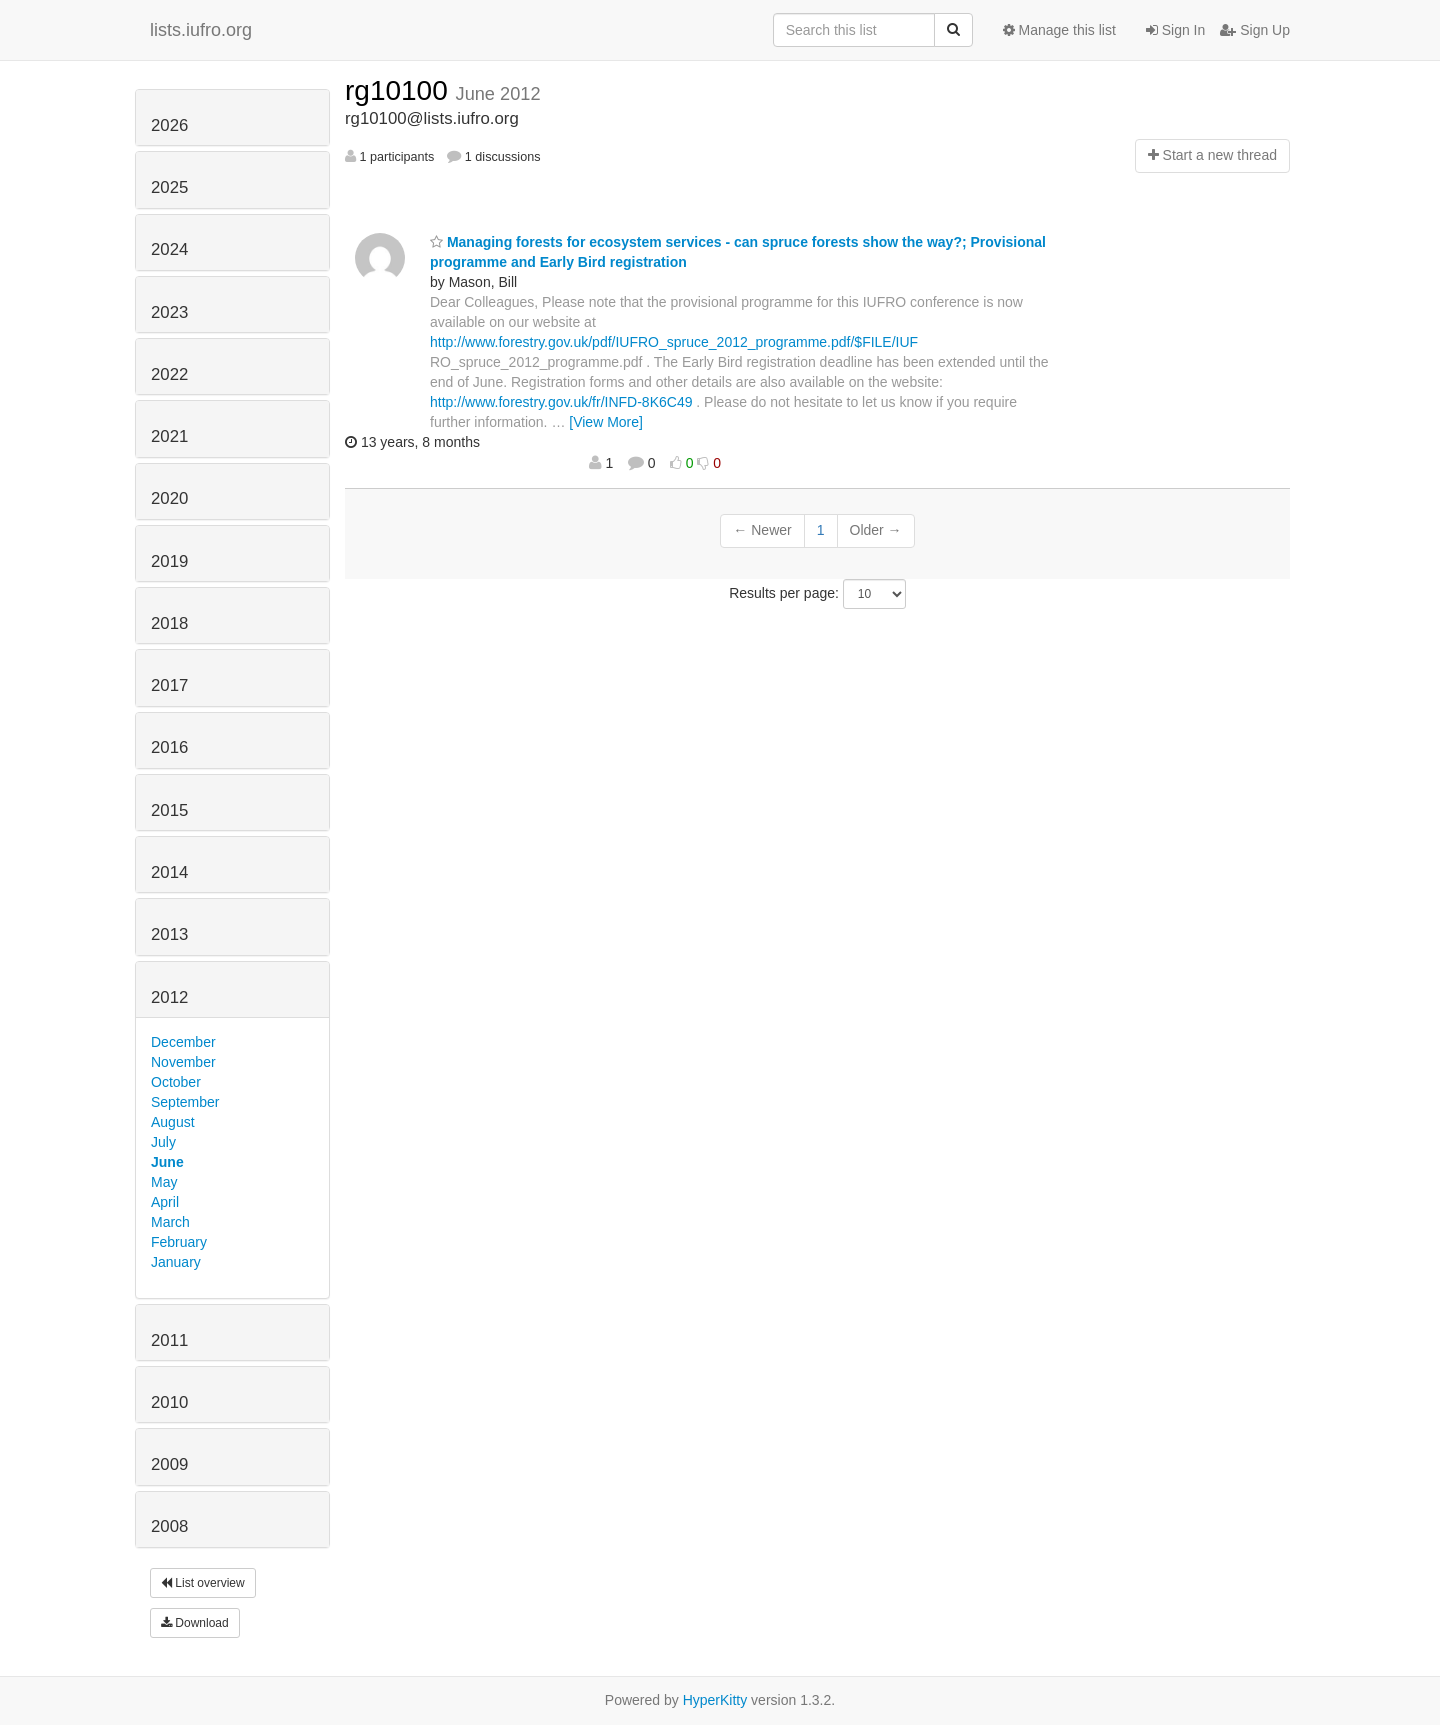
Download (195, 1623)
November (183, 1062)
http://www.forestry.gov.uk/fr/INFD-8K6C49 (561, 402)
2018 (169, 623)
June (167, 1162)
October (176, 1082)
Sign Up (1255, 30)
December (183, 1042)
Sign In (1175, 30)
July (163, 1142)
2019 (169, 561)
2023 (169, 312)
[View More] (606, 422)
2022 (169, 374)
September (185, 1102)
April (165, 1202)
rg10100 (400, 90)
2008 (169, 1526)
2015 (169, 810)
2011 (169, 1340)
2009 (169, 1464)
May (164, 1182)
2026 (169, 125)
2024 (169, 249)
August (173, 1122)
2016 (169, 747)
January (176, 1262)
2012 (169, 997)
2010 (169, 1402)
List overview (203, 1583)
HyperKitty (715, 1700)
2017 (169, 685)
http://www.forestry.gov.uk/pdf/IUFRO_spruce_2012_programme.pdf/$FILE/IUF (674, 342)
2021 (169, 436)
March (170, 1222)
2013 (169, 934)
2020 (169, 498)
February (179, 1242)
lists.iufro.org (201, 30)
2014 (169, 872)
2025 (169, 187)
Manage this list (1059, 30)
